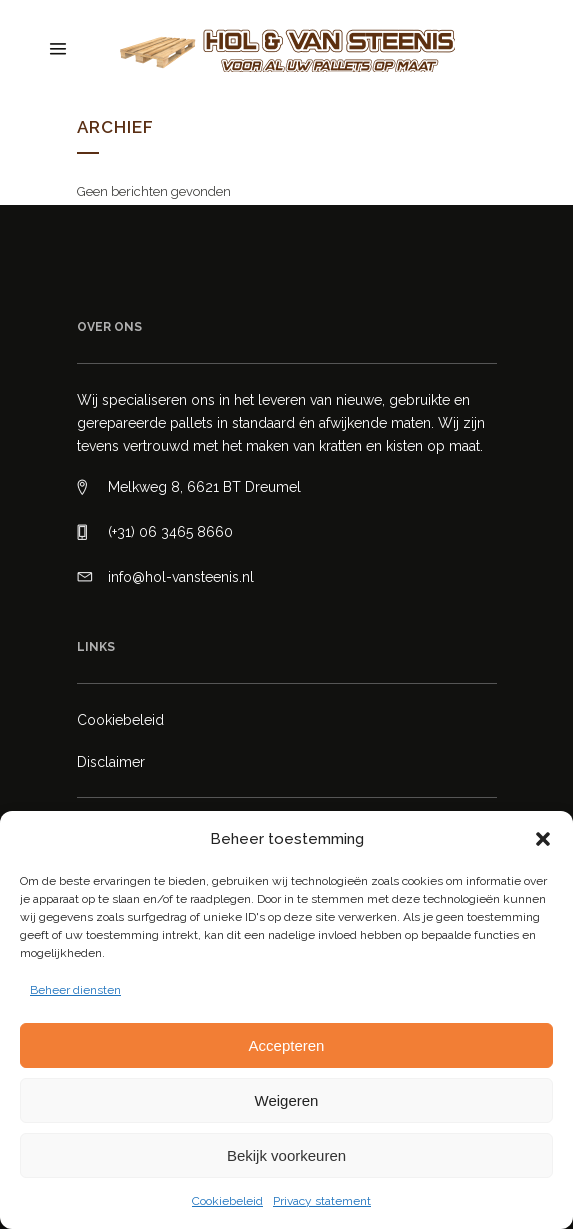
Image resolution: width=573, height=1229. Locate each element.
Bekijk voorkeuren (286, 1155)
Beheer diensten (75, 990)
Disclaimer (111, 762)
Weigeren (287, 1100)
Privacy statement (322, 1201)
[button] (543, 839)
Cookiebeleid (227, 1201)
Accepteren (287, 1045)
